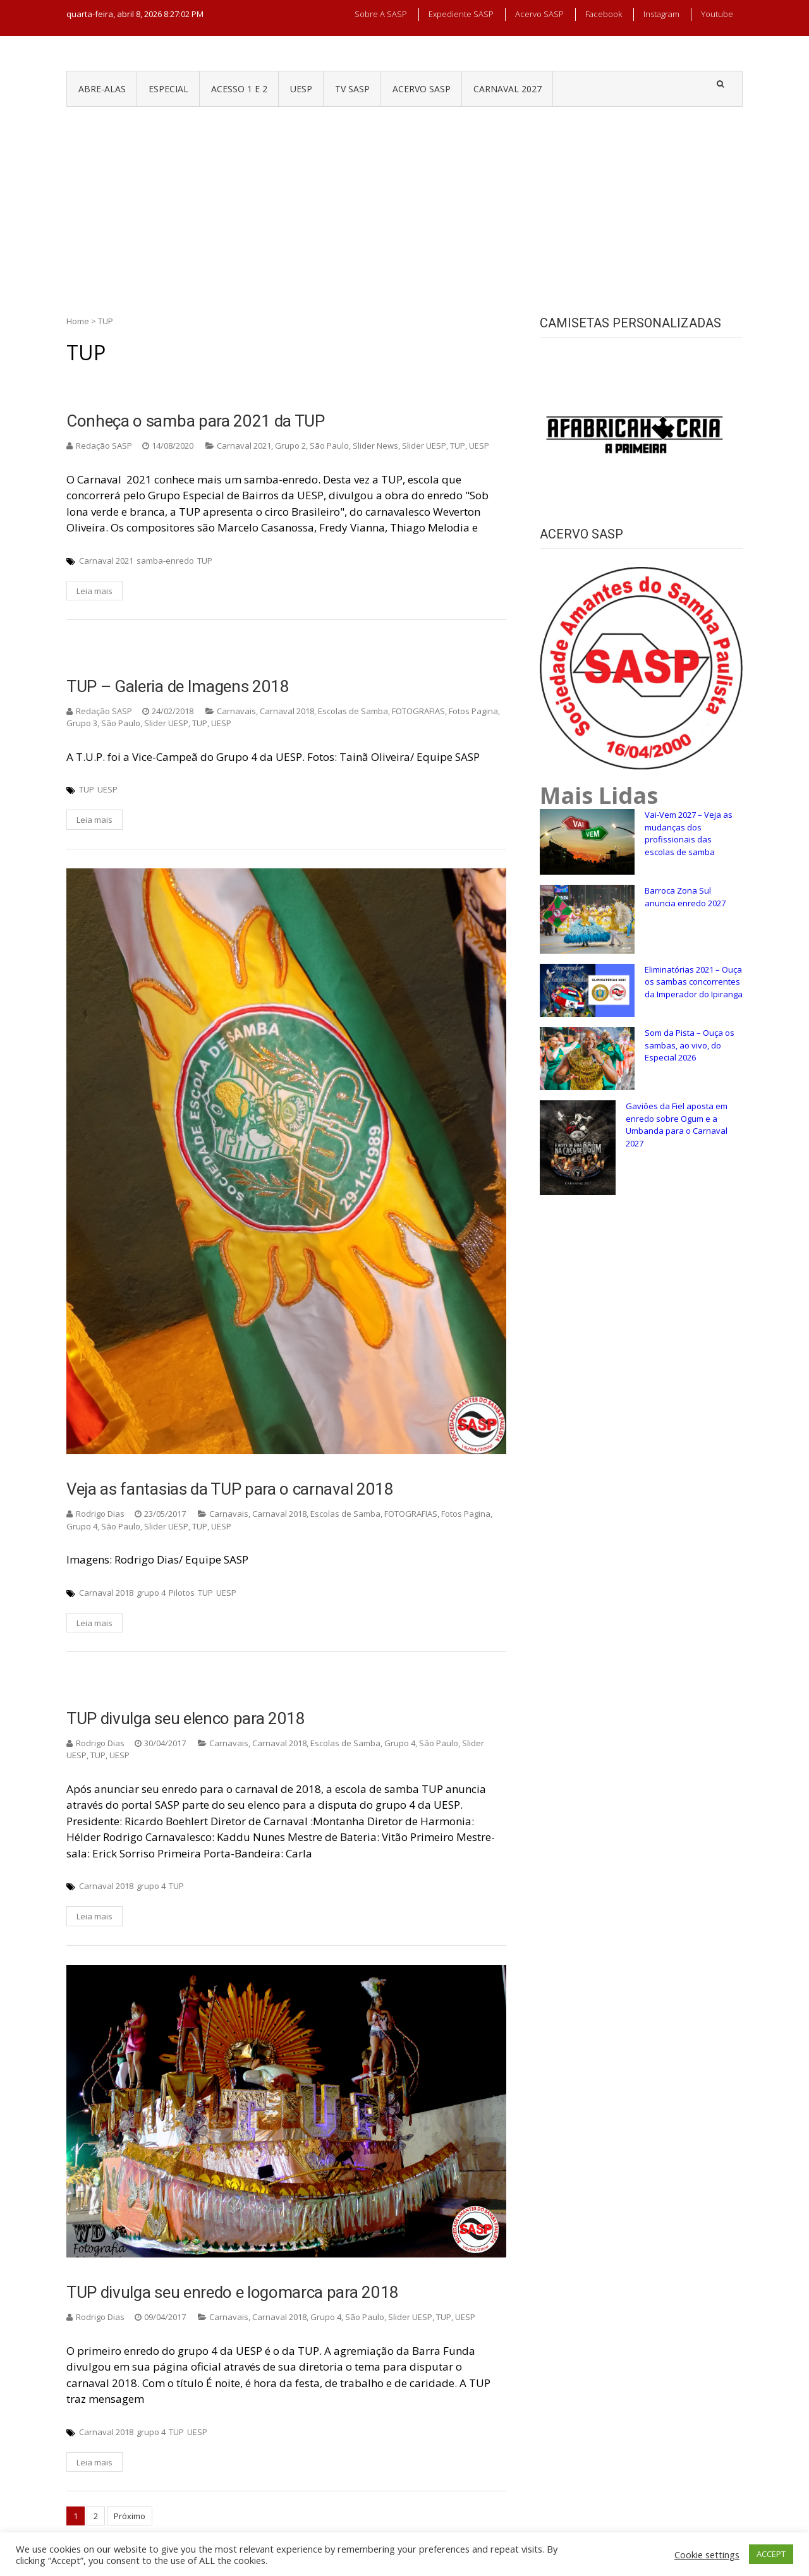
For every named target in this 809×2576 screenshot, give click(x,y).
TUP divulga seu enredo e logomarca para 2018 (232, 2292)
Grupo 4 (81, 1526)
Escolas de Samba (353, 711)
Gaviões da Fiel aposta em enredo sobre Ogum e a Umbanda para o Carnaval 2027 (676, 1124)
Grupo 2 (290, 445)
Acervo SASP (539, 14)
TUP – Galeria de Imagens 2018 (177, 686)
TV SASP (352, 89)
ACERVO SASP (421, 89)
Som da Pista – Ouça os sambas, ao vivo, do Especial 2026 (689, 1045)
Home (77, 321)
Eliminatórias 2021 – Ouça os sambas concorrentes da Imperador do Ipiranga (694, 982)
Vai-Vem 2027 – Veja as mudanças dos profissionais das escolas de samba (689, 833)
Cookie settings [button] (706, 2554)
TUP (457, 445)
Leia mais (94, 591)
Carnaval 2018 (287, 711)
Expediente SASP (461, 14)
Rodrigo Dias (100, 1513)
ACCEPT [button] (771, 2554)
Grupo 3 (81, 723)
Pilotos (182, 1592)
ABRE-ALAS (102, 89)
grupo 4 (151, 1592)
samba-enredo (165, 560)
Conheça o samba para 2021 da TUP (195, 420)
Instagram (661, 14)
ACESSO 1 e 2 (239, 89)
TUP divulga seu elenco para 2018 (185, 1718)
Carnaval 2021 (244, 445)
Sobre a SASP (381, 14)
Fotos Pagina (473, 711)
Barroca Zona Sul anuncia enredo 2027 (685, 897)
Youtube (717, 14)
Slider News (375, 445)
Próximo (129, 2516)
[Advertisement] (404, 201)
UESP (301, 89)
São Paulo (329, 445)
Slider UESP (424, 445)
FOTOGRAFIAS (418, 711)
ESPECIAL (168, 89)
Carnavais (236, 711)
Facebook (603, 14)
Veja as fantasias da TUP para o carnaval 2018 (230, 1488)
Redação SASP (104, 445)
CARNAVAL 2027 (507, 89)
